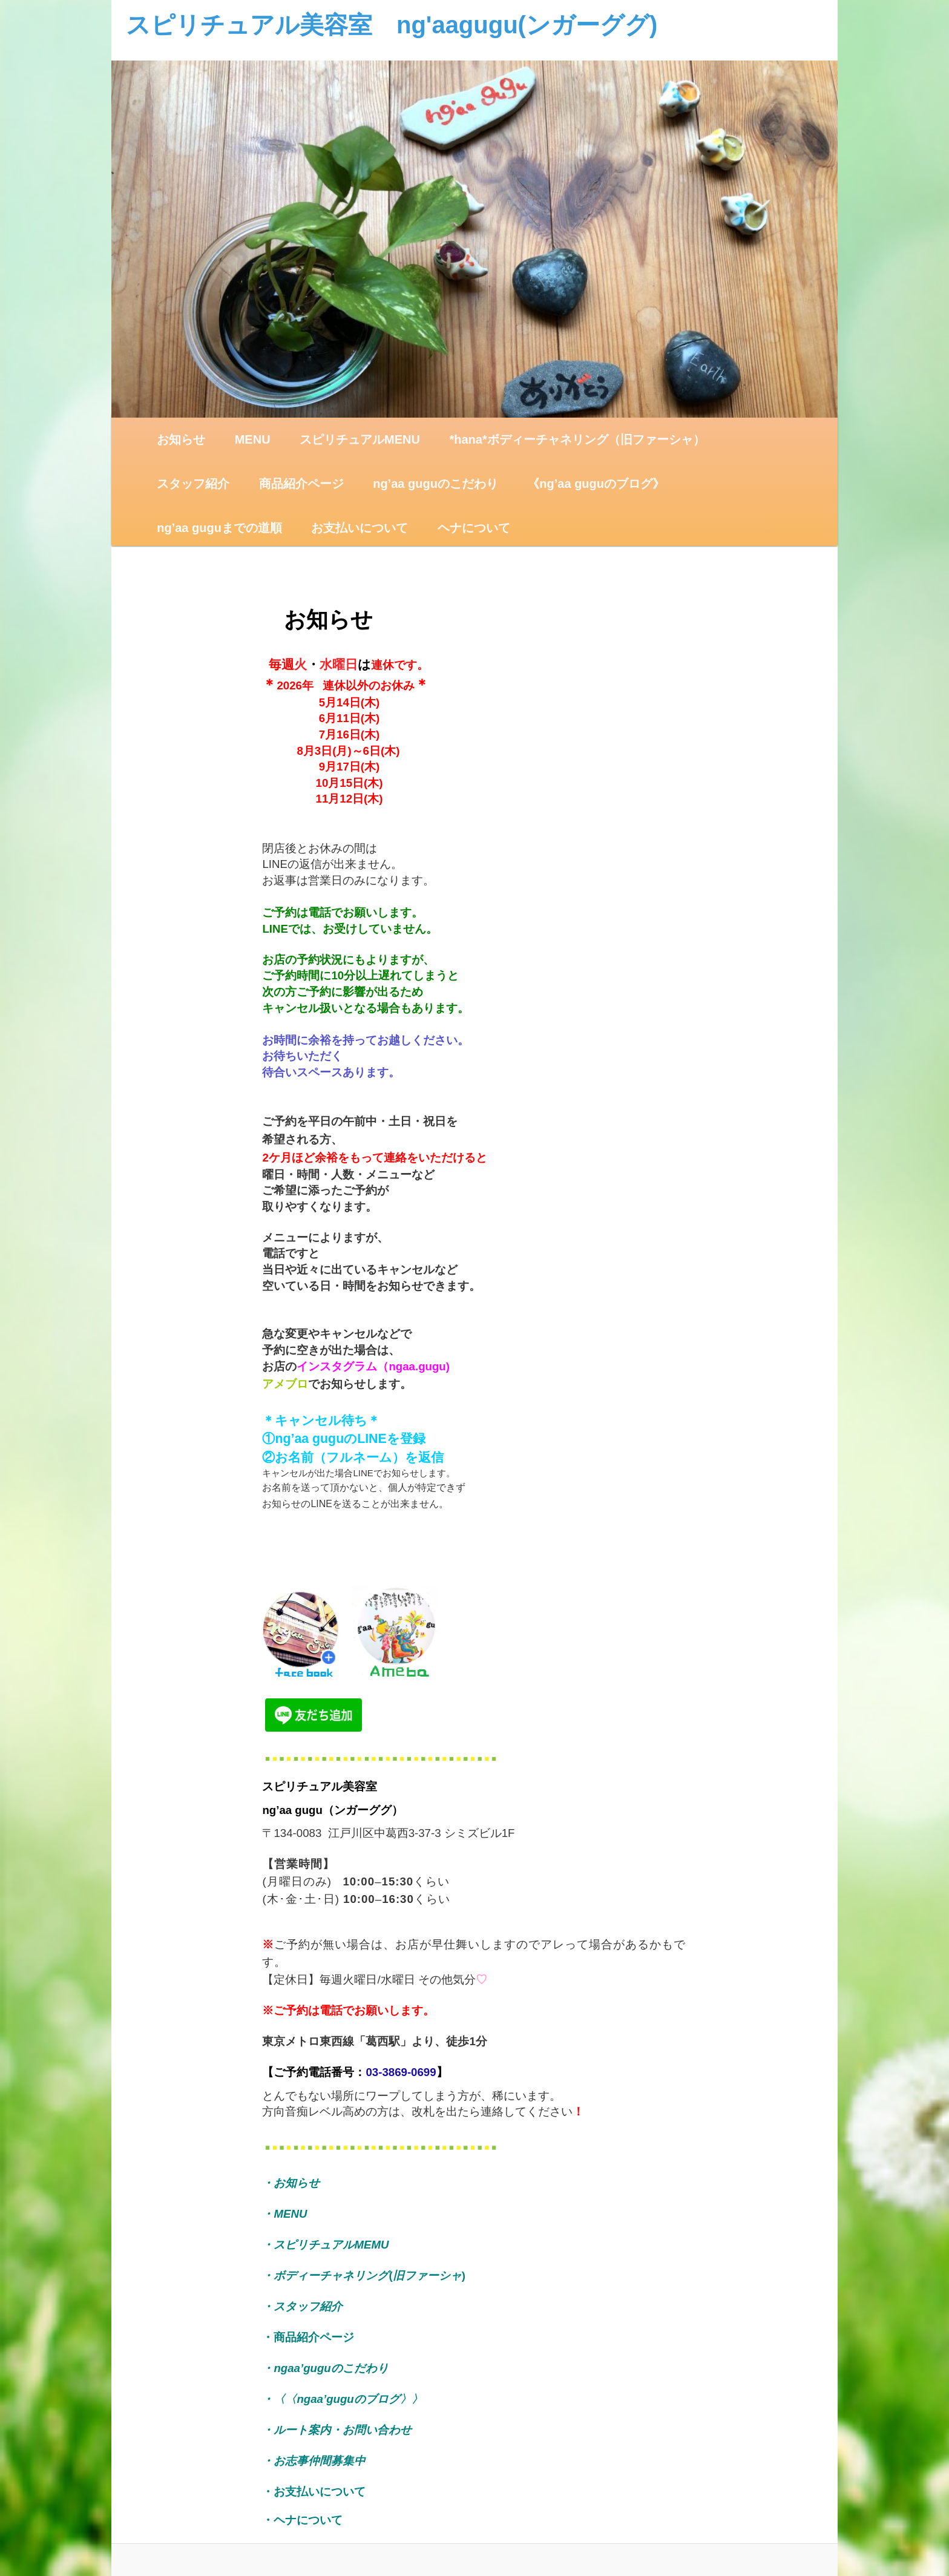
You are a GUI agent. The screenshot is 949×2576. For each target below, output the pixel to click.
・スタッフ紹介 (308, 2306)
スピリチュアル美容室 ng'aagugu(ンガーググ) (391, 25)
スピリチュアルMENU (360, 439)
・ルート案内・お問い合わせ (337, 2429)
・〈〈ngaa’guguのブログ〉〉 (342, 2399)
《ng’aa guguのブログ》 (596, 483)
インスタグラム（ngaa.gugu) (373, 1366)
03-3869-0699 (401, 2072)
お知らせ (181, 439)
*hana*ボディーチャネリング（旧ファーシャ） (576, 439)
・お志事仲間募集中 (314, 2460)
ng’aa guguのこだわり (435, 483)
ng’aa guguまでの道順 (219, 527)
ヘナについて (474, 527)
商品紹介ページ (301, 483)
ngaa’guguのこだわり (331, 2368)
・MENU (284, 2213)
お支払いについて (359, 527)
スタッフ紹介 (193, 483)
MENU (253, 439)
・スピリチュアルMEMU (325, 2244)
